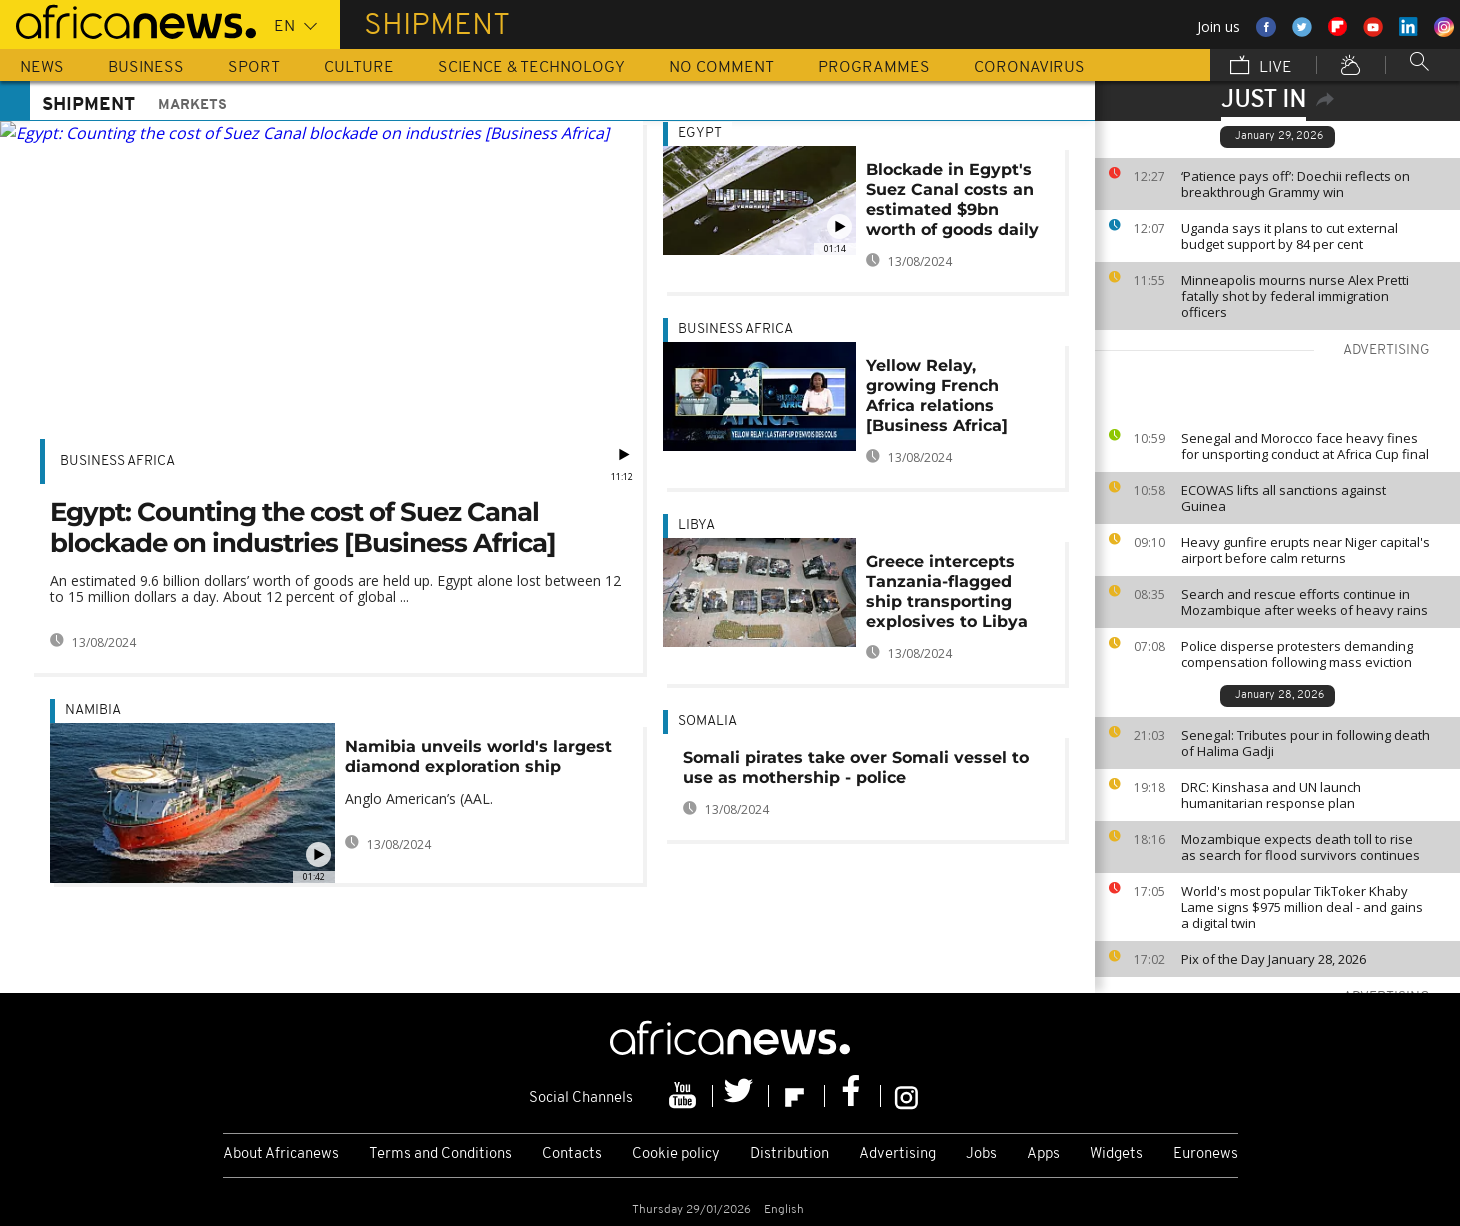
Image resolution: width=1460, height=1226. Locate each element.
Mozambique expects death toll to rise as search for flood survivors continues (1300, 847)
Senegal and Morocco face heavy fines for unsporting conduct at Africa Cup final (1305, 446)
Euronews (1205, 1154)
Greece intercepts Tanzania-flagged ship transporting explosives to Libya (947, 591)
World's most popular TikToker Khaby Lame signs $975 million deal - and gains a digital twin (1302, 907)
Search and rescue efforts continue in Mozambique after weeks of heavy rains (1304, 602)
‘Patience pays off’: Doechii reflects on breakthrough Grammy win (1295, 184)
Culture (359, 68)
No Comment (721, 68)
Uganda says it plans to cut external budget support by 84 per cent (1289, 236)
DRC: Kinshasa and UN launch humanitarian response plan (1271, 795)
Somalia (707, 721)
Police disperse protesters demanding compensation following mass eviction (1297, 654)
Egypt (700, 133)
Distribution (789, 1154)
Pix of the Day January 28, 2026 (1273, 959)
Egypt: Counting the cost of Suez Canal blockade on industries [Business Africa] (303, 527)
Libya (696, 525)
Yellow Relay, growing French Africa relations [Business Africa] (937, 395)
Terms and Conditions (440, 1154)
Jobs (981, 1154)
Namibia (93, 710)
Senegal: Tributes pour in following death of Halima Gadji (1305, 743)
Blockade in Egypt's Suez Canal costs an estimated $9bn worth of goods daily (952, 199)
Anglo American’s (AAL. (419, 798)
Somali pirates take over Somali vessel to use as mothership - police (856, 767)
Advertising (897, 1154)
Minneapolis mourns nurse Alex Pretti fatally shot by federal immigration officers (1295, 296)
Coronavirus (1029, 68)
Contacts (572, 1154)
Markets (192, 105)
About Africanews (281, 1154)
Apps (1043, 1154)
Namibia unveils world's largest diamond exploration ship (478, 756)
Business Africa (117, 461)
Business (146, 68)
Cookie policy (676, 1154)
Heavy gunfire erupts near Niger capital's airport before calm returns (1305, 550)
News (42, 68)
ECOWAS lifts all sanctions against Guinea (1283, 498)
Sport (254, 68)
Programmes (874, 68)
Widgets (1116, 1154)
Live (1261, 67)
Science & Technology (531, 68)
